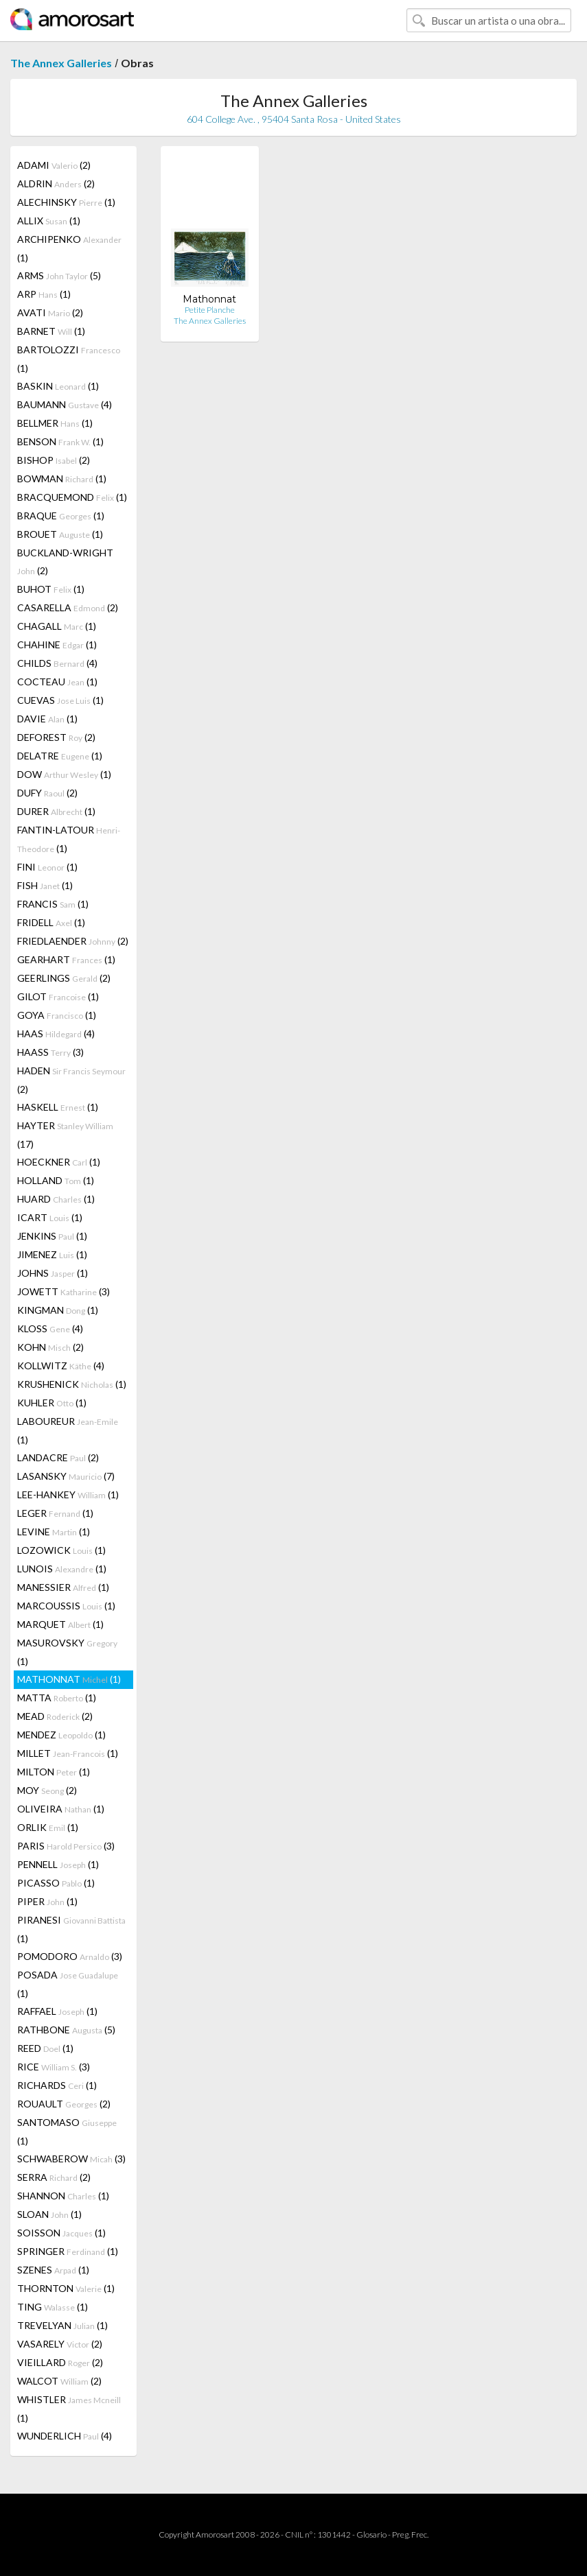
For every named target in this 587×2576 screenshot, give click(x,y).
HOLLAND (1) (55, 1180)
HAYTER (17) (65, 1135)
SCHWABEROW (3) (71, 2158)
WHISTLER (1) (69, 2409)
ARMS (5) (59, 275)
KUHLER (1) (52, 1402)
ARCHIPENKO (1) (69, 248)
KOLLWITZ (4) (60, 1365)
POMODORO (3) (69, 1956)
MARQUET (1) (60, 1624)
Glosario (371, 2534)
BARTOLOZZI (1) (68, 359)
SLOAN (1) (49, 2214)
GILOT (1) (58, 996)
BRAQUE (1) (60, 515)
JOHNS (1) (52, 1273)
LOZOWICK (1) (61, 1550)
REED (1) (45, 2048)
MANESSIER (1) (63, 1587)
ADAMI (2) (54, 165)
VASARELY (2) (59, 2344)
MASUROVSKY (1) (67, 1652)
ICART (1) (49, 1217)
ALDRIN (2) (56, 183)
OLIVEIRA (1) (60, 1809)
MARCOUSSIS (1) (66, 1605)
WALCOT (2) (59, 2381)
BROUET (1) (60, 534)
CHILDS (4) (57, 663)
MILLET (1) (67, 1753)
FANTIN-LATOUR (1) (68, 839)
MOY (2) (47, 1790)
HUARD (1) (56, 1199)
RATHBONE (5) (66, 2029)
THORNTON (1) (66, 2288)
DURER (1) (56, 811)
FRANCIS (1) (53, 904)
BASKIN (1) (58, 386)
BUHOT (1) (50, 589)
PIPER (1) (47, 1901)
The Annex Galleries (61, 62)
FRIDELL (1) (51, 922)
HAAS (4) (56, 1033)
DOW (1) (64, 774)
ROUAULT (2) (64, 2104)
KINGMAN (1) (57, 1310)
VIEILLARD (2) (60, 2362)
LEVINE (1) (53, 1531)
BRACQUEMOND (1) (72, 497)
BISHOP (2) (53, 460)
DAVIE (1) (47, 718)
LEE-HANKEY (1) (68, 1494)
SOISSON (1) (61, 2232)
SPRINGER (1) (67, 2251)
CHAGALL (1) (56, 626)
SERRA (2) (54, 2177)
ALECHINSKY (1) (66, 202)
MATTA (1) (56, 1697)
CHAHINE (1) (57, 644)
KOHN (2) (50, 1347)
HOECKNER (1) (58, 1162)
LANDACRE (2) (58, 1457)
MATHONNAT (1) (69, 1679)
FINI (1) (47, 867)
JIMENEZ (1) (52, 1254)
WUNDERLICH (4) (64, 2436)
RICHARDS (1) (57, 2085)
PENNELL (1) (58, 1864)
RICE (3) (53, 2066)
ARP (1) (44, 294)
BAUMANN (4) (64, 404)
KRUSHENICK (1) (71, 1384)
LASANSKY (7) (66, 1476)
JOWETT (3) (63, 1291)
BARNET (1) (51, 331)
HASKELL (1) (57, 1107)
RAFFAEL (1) (57, 2011)
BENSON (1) (60, 441)
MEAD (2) (55, 1716)
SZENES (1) (53, 2270)
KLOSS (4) (50, 1328)
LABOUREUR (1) (67, 1430)
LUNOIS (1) (61, 1568)
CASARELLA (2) (67, 607)
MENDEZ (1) (61, 1734)
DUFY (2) (47, 793)
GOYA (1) (56, 1015)
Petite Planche (210, 310)
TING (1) (52, 2307)
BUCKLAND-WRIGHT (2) (65, 561)
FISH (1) (45, 885)
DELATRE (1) (59, 755)
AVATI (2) (50, 312)
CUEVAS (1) (60, 700)
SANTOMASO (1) (67, 2131)
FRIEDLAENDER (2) (72, 941)
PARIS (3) (66, 1846)
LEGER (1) (55, 1513)
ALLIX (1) (48, 220)
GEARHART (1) (66, 959)
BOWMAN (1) (61, 478)
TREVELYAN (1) (62, 2325)
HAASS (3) (50, 1052)
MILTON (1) (53, 1771)
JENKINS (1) (52, 1236)
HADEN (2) (71, 1080)
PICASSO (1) (56, 1883)
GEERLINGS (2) (64, 978)
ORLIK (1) (47, 1827)
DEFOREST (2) (56, 737)
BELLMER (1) (55, 423)
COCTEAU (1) (57, 681)
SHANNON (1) (63, 2195)
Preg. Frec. (410, 2534)
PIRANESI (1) (71, 1929)
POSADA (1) (67, 1984)
